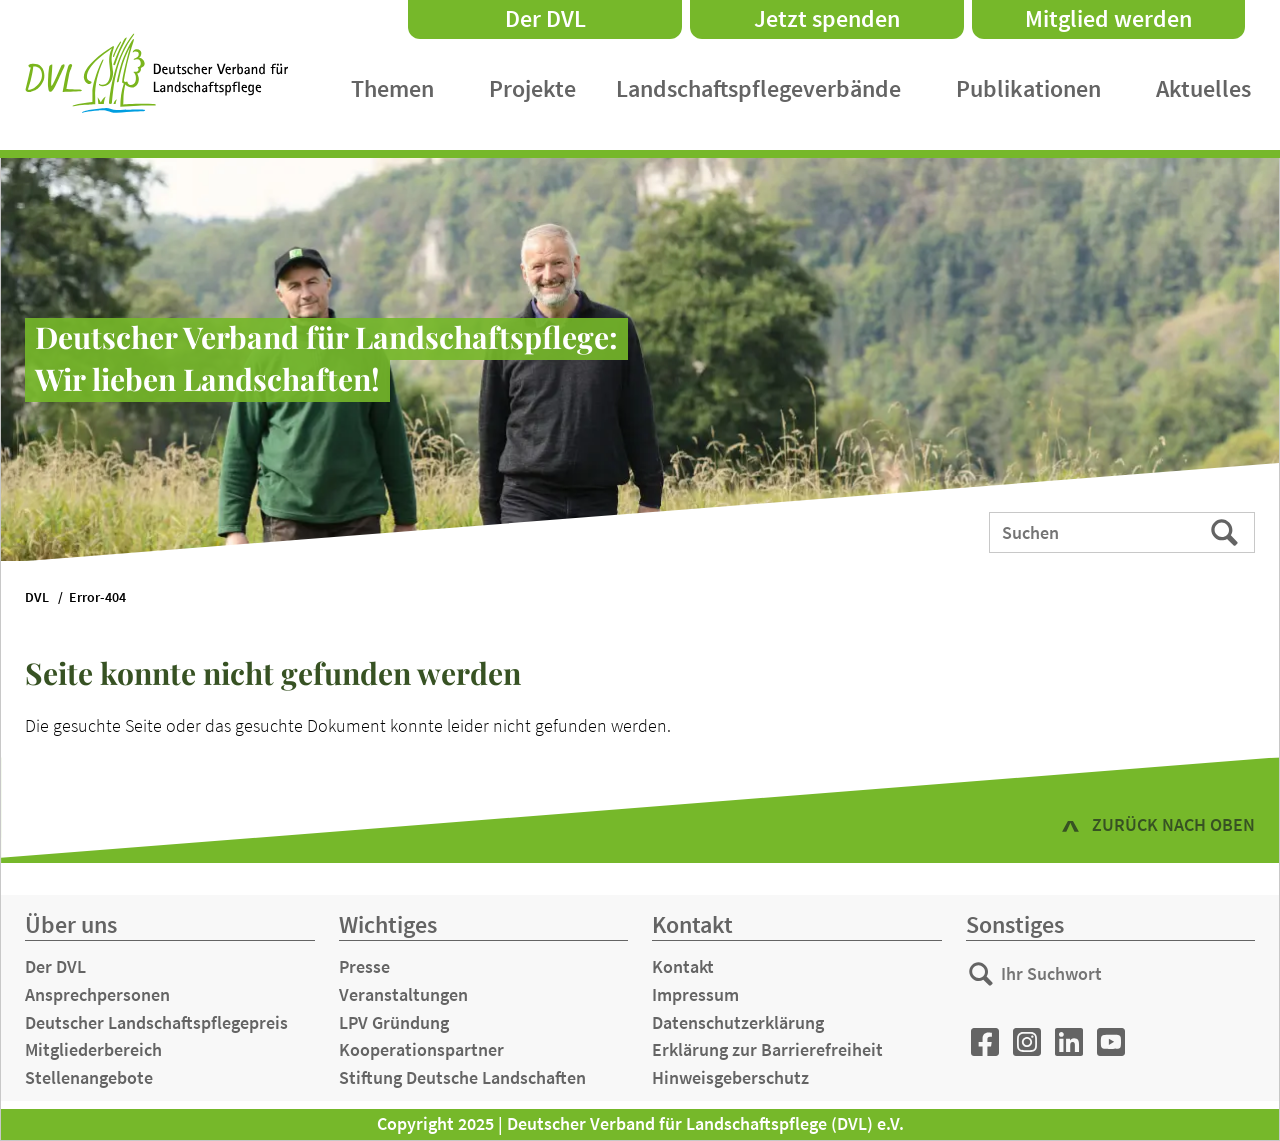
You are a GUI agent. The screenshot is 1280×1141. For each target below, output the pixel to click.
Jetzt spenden (827, 18)
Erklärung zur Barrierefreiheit (767, 1049)
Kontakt (683, 966)
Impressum (695, 994)
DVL (37, 597)
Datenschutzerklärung (738, 1022)
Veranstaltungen (403, 994)
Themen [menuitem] (392, 88)
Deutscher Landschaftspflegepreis (156, 1022)
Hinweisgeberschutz (730, 1077)
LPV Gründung (394, 1022)
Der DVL (545, 18)
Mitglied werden (1108, 18)
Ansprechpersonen (97, 994)
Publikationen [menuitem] (1028, 88)
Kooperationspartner (421, 1049)
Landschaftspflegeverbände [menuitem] (758, 88)
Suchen (1226, 531)
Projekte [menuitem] (532, 88)
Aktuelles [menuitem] (1203, 88)
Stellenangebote (89, 1077)
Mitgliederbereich (93, 1049)
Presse (364, 966)
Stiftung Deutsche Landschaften (462, 1077)
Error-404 (97, 597)
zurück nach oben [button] (1173, 824)
